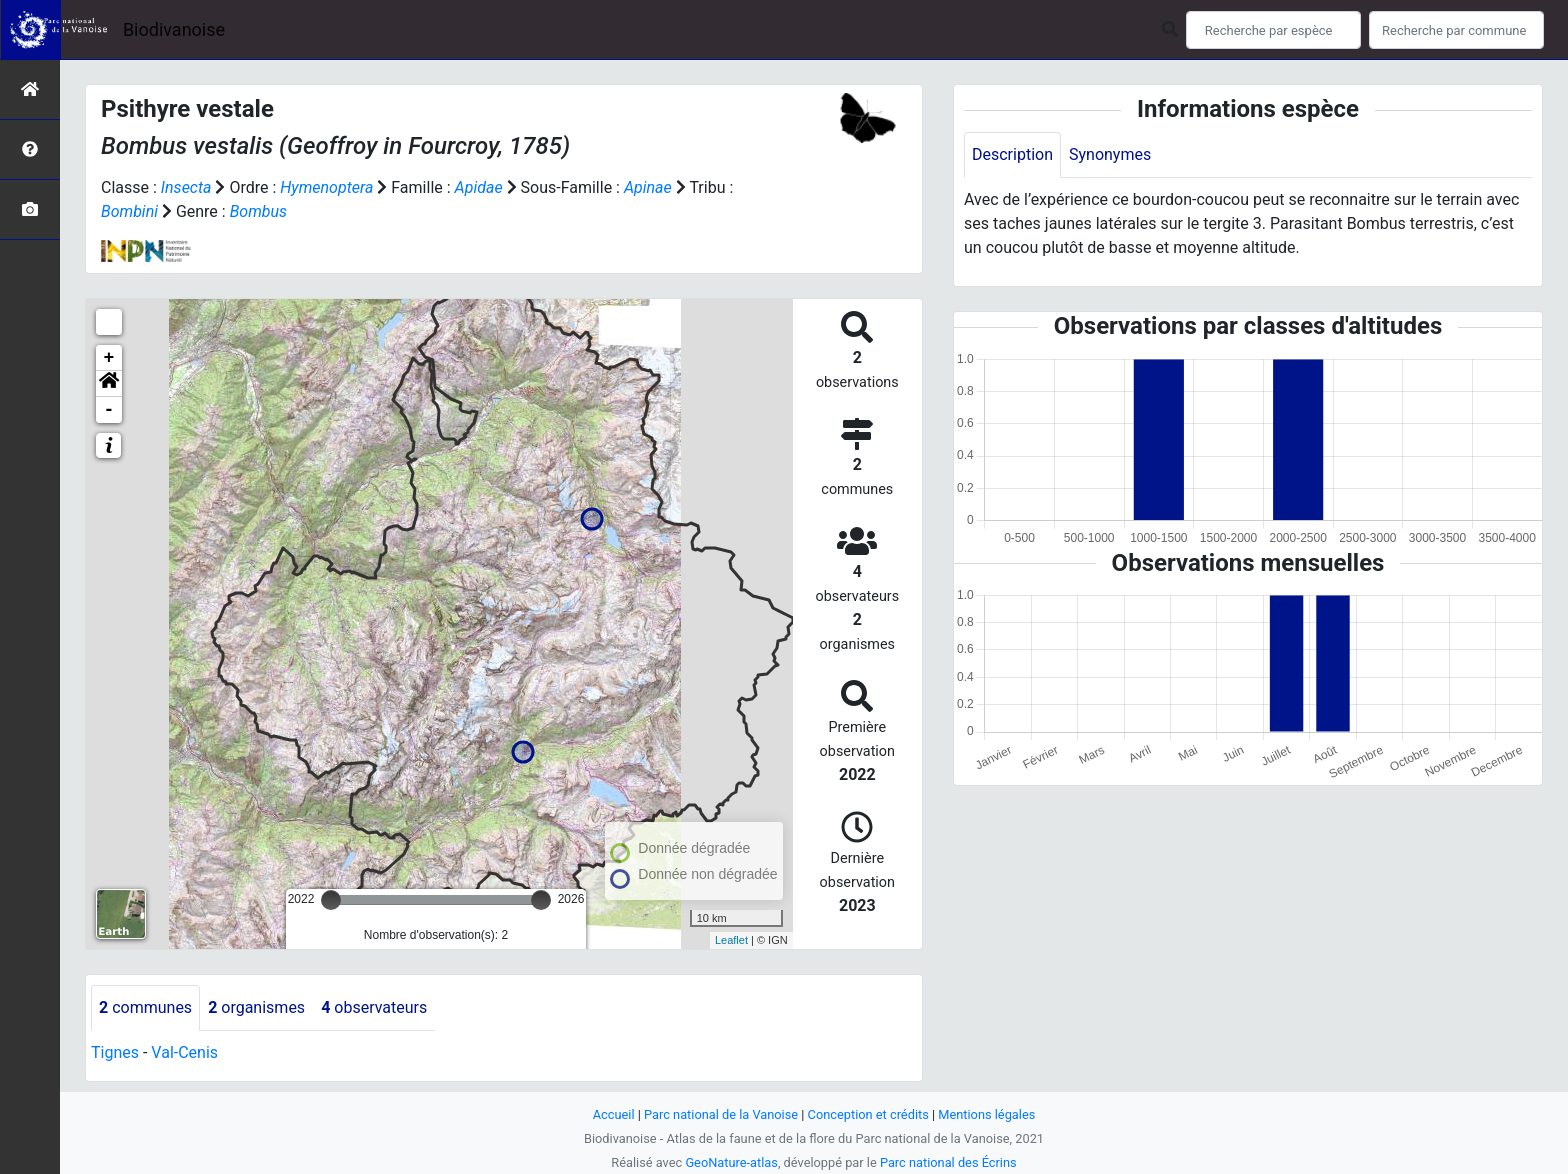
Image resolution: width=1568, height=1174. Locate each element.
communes (145, 1007)
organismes (256, 1007)
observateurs (374, 1007)
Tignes (115, 1052)
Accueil (614, 1114)
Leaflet (731, 940)
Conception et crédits (868, 1114)
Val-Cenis (184, 1052)
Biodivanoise (174, 29)
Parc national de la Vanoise (721, 1114)
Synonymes (1110, 154)
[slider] (331, 900)
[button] (109, 384)
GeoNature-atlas (731, 1162)
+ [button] (109, 358)
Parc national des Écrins (948, 1162)
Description (1012, 154)
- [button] (109, 410)
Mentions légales (986, 1114)
